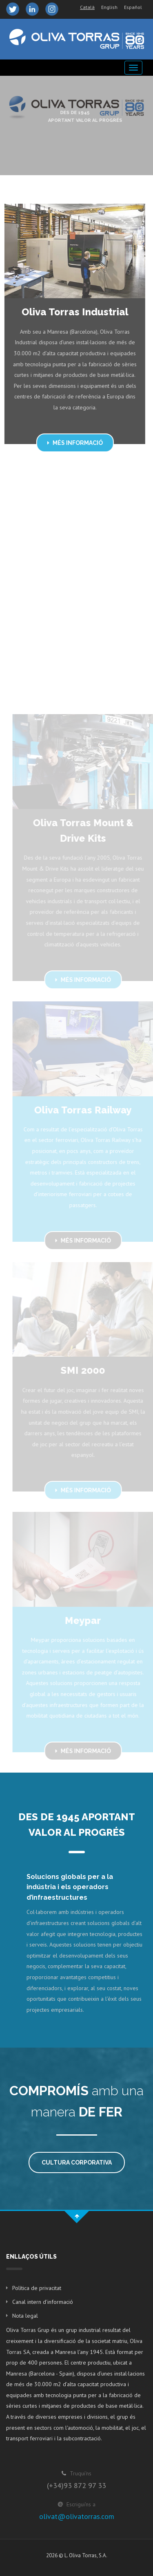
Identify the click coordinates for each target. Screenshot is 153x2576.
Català (87, 7)
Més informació (73, 443)
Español (133, 7)
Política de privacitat (36, 2288)
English (109, 7)
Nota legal (25, 2315)
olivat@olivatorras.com (76, 2516)
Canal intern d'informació (42, 2301)
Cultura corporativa (77, 2162)
